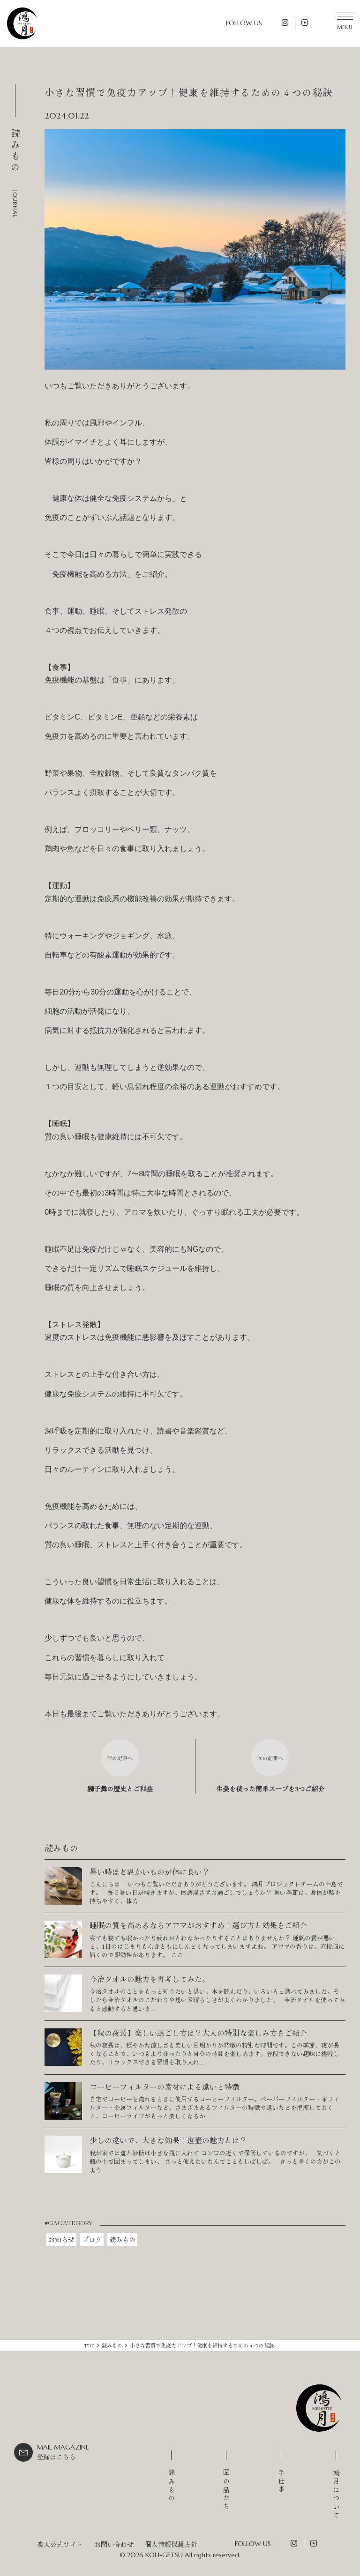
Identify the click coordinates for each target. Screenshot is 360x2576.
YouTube (304, 22)
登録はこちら (63, 2452)
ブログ (92, 2239)
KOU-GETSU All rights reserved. (192, 2555)
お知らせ (61, 2239)
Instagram (285, 22)
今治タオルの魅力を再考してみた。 (150, 1978)
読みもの (122, 2239)
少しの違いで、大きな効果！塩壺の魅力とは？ (168, 2139)
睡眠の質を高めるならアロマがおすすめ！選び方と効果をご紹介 (198, 1924)
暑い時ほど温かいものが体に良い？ (150, 1871)
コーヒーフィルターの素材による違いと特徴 (165, 2086)
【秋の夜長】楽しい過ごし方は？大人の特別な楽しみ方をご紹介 (198, 2032)
